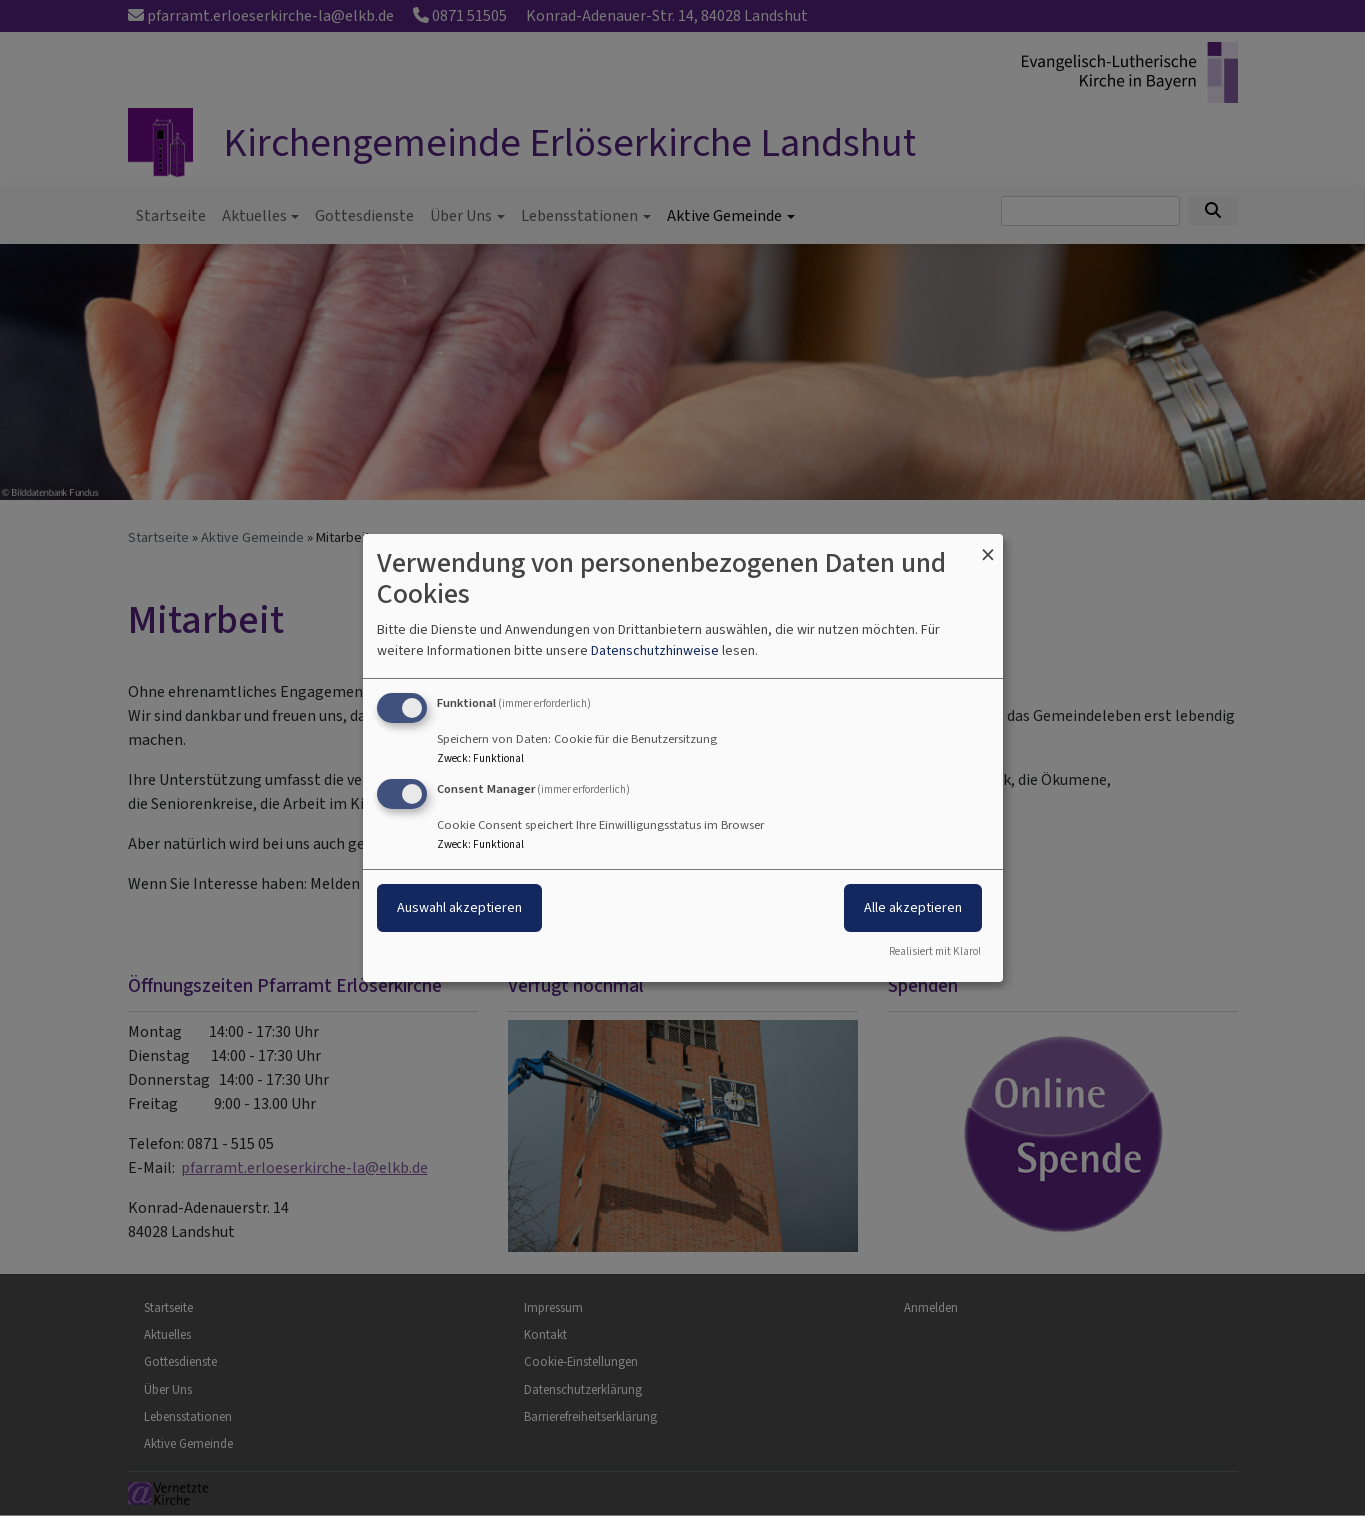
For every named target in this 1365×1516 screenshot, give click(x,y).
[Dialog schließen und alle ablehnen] (988, 546)
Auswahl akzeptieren (459, 907)
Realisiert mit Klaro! (935, 951)
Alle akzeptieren (913, 907)
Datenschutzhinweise (655, 650)
